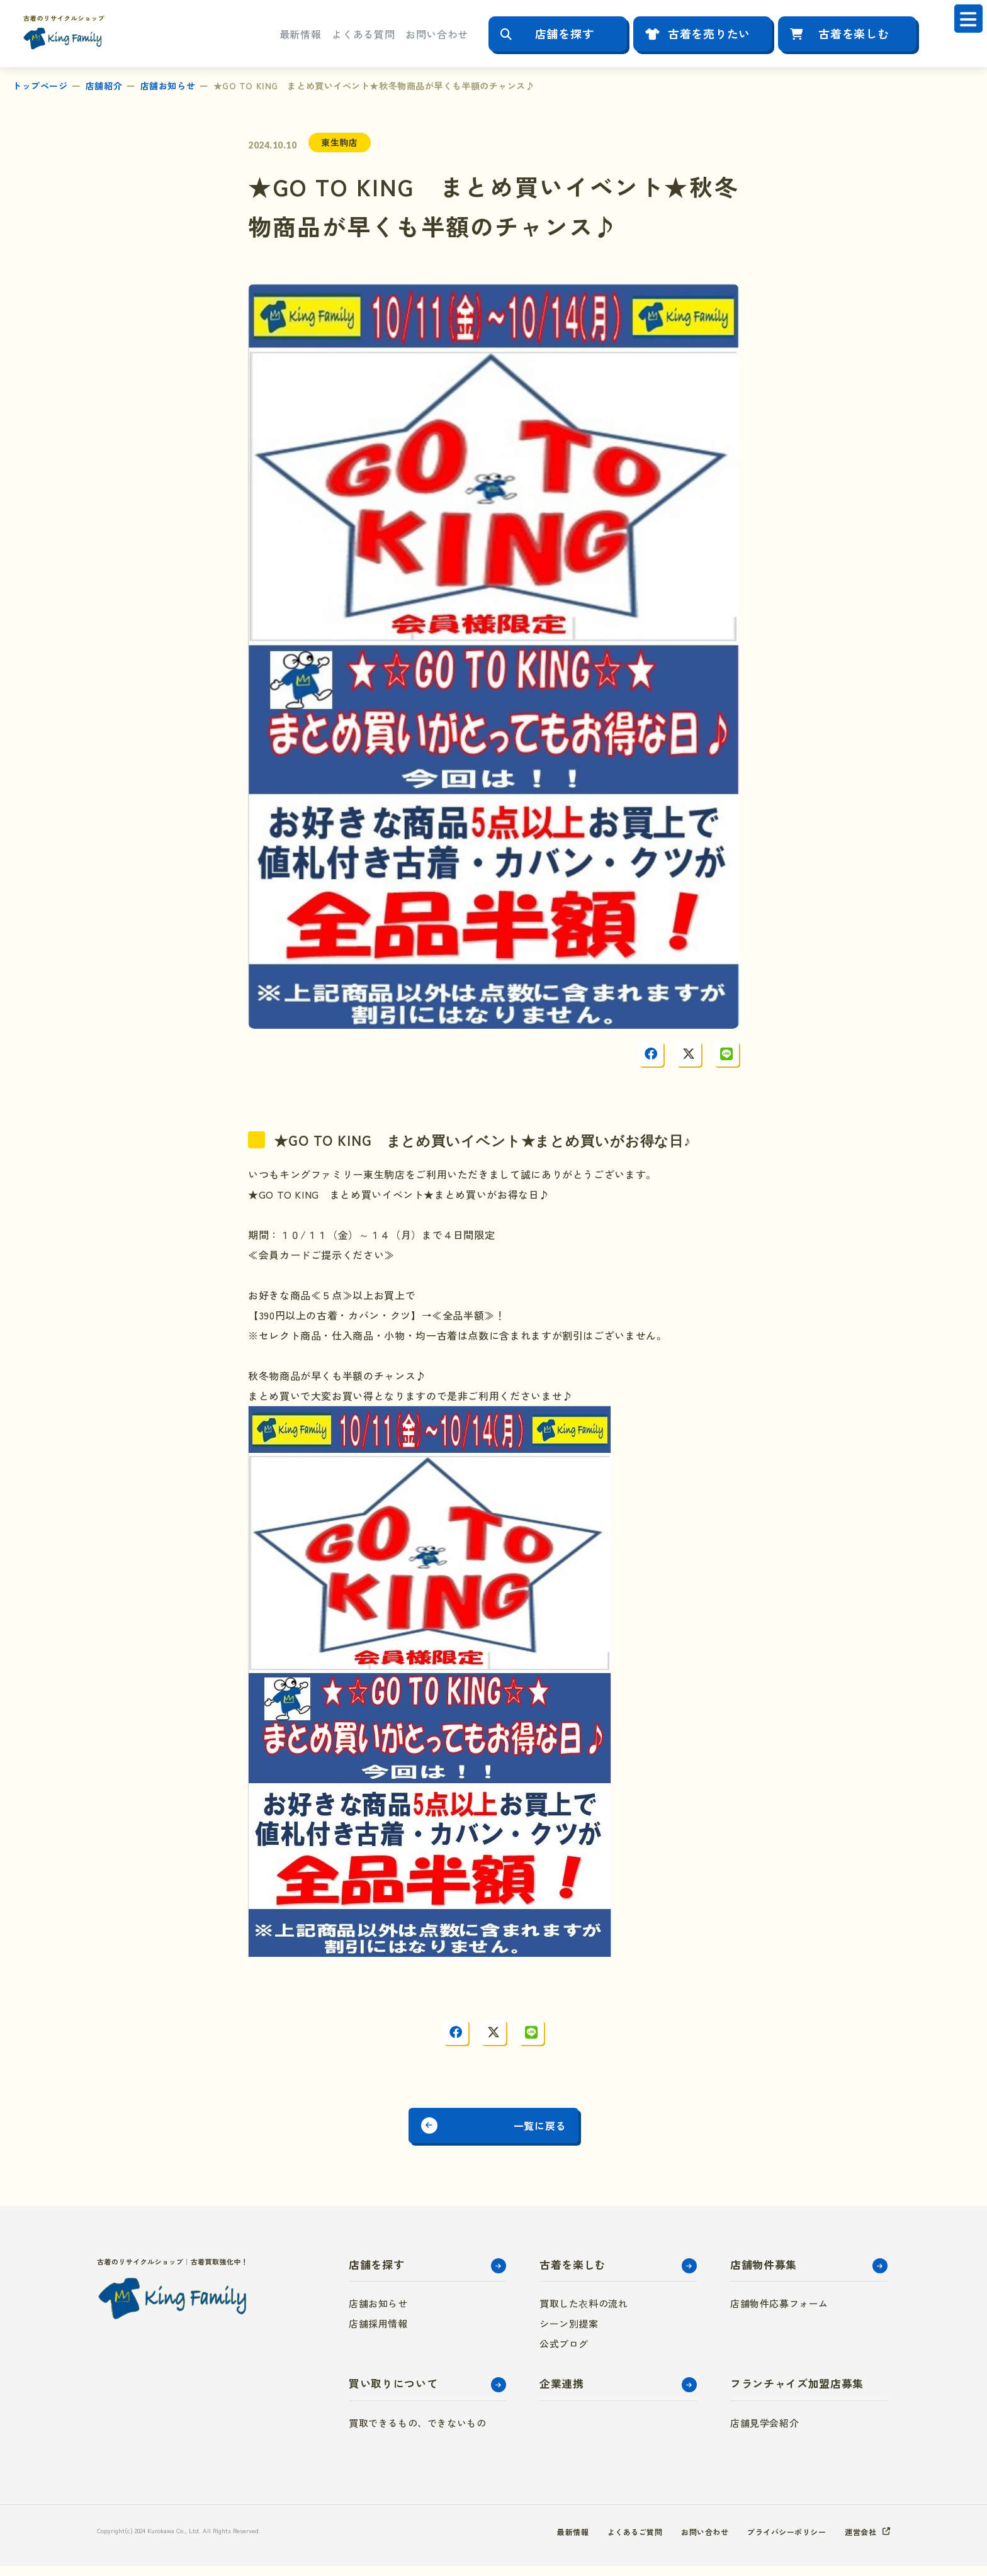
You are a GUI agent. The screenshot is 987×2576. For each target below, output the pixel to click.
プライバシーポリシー (775, 2541)
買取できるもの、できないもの (417, 2432)
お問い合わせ (436, 34)
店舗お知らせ (167, 85)
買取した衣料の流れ (583, 2313)
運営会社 (858, 2541)
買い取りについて (393, 2393)
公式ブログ (564, 2353)
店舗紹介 (104, 85)
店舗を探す (564, 33)
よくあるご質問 (604, 2541)
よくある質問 (363, 34)
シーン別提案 (569, 2333)
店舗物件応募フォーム (779, 2313)
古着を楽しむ (853, 33)
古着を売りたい (709, 33)
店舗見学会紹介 (764, 2432)
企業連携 (561, 2393)
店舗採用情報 (378, 2333)
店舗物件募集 (763, 2274)
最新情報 (300, 34)
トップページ (40, 85)
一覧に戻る (558, 2130)
